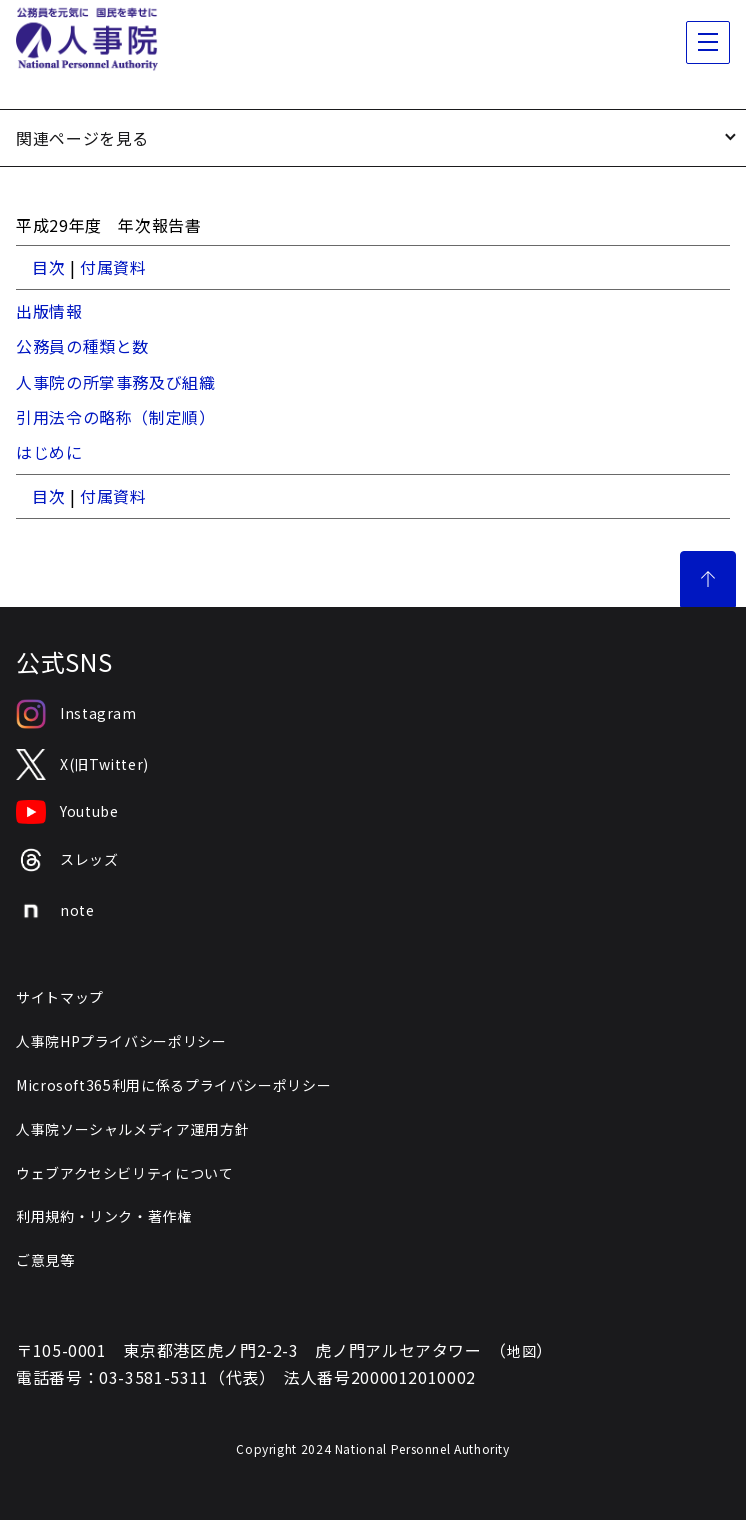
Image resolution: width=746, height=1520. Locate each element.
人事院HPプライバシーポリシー (121, 1041)
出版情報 (49, 311)
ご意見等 (45, 1260)
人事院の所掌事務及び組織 (116, 382)
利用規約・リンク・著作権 (104, 1216)
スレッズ (67, 860)
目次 (48, 267)
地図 (521, 1351)
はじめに (49, 452)
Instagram (76, 714)
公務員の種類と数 (82, 346)
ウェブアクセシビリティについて (125, 1173)
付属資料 (113, 267)
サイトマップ (60, 997)
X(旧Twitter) (82, 764)
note (55, 911)
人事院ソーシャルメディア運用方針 (132, 1129)
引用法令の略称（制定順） (116, 417)
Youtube (67, 812)
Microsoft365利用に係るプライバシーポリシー (173, 1085)
